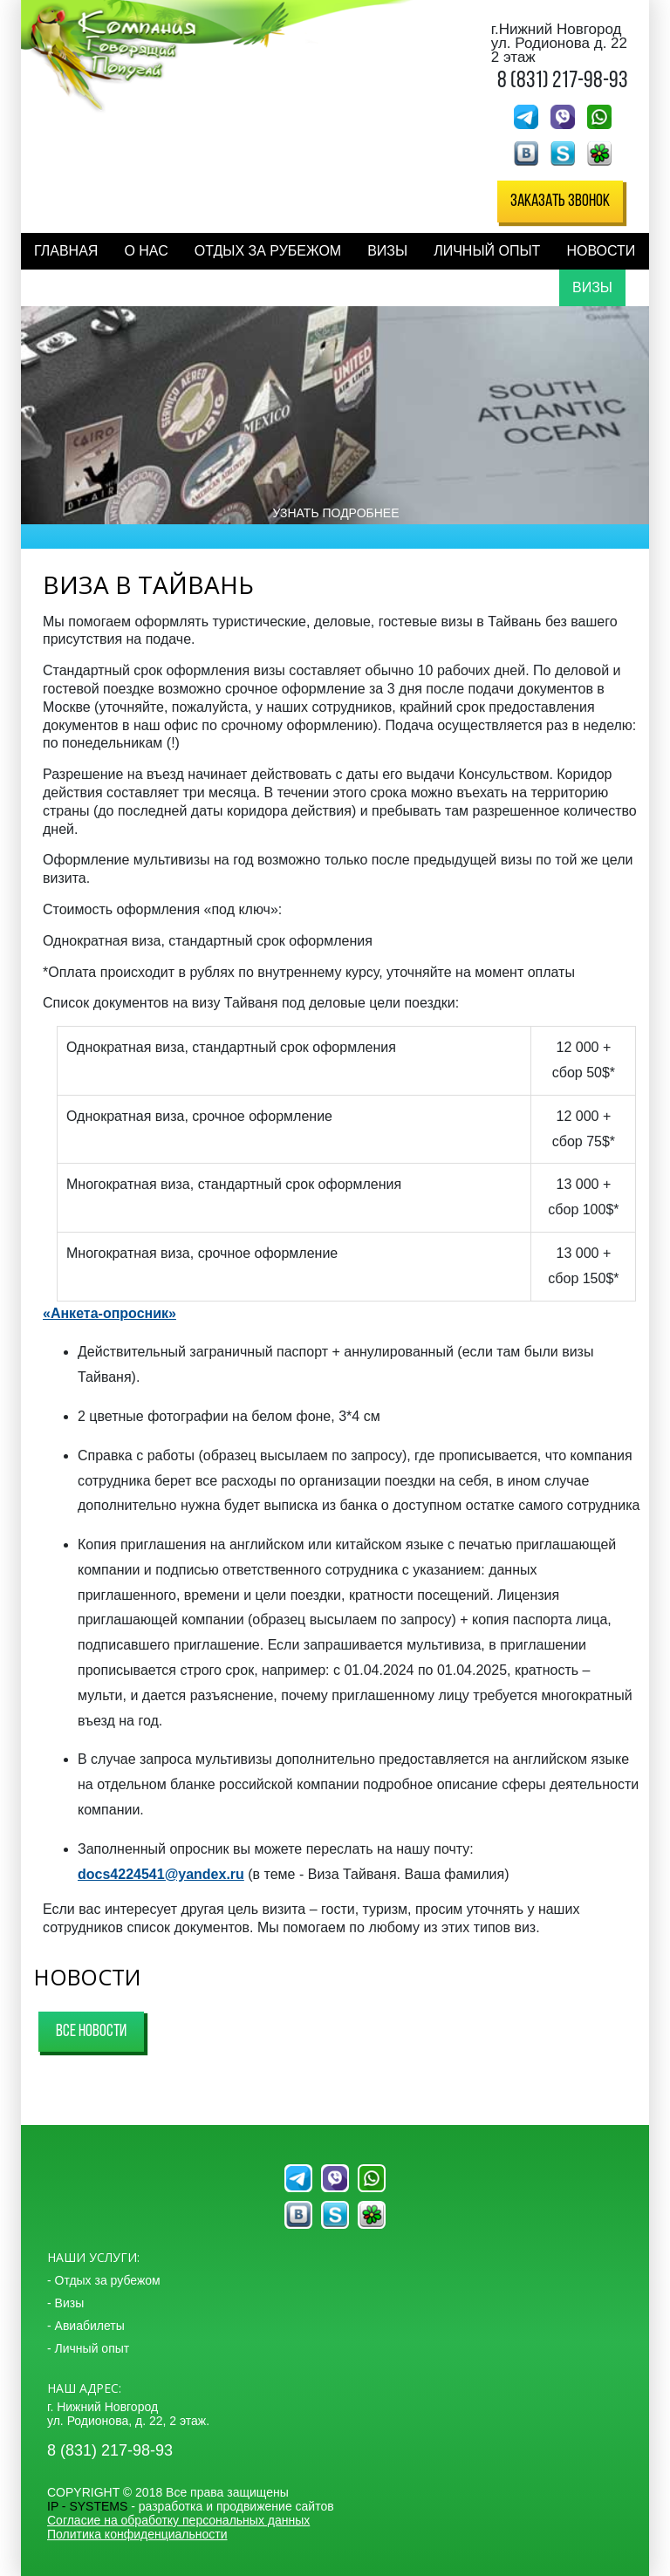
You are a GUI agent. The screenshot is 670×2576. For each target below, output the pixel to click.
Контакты (71, 287)
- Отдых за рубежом (104, 2280)
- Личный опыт (88, 2348)
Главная (66, 250)
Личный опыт (487, 250)
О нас (146, 250)
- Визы (65, 2303)
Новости (600, 250)
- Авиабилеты (86, 2326)
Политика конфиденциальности (137, 2534)
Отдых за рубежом (268, 250)
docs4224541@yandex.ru (161, 1874)
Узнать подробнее (335, 513)
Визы (387, 250)
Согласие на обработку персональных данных (178, 2520)
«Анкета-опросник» (109, 1313)
